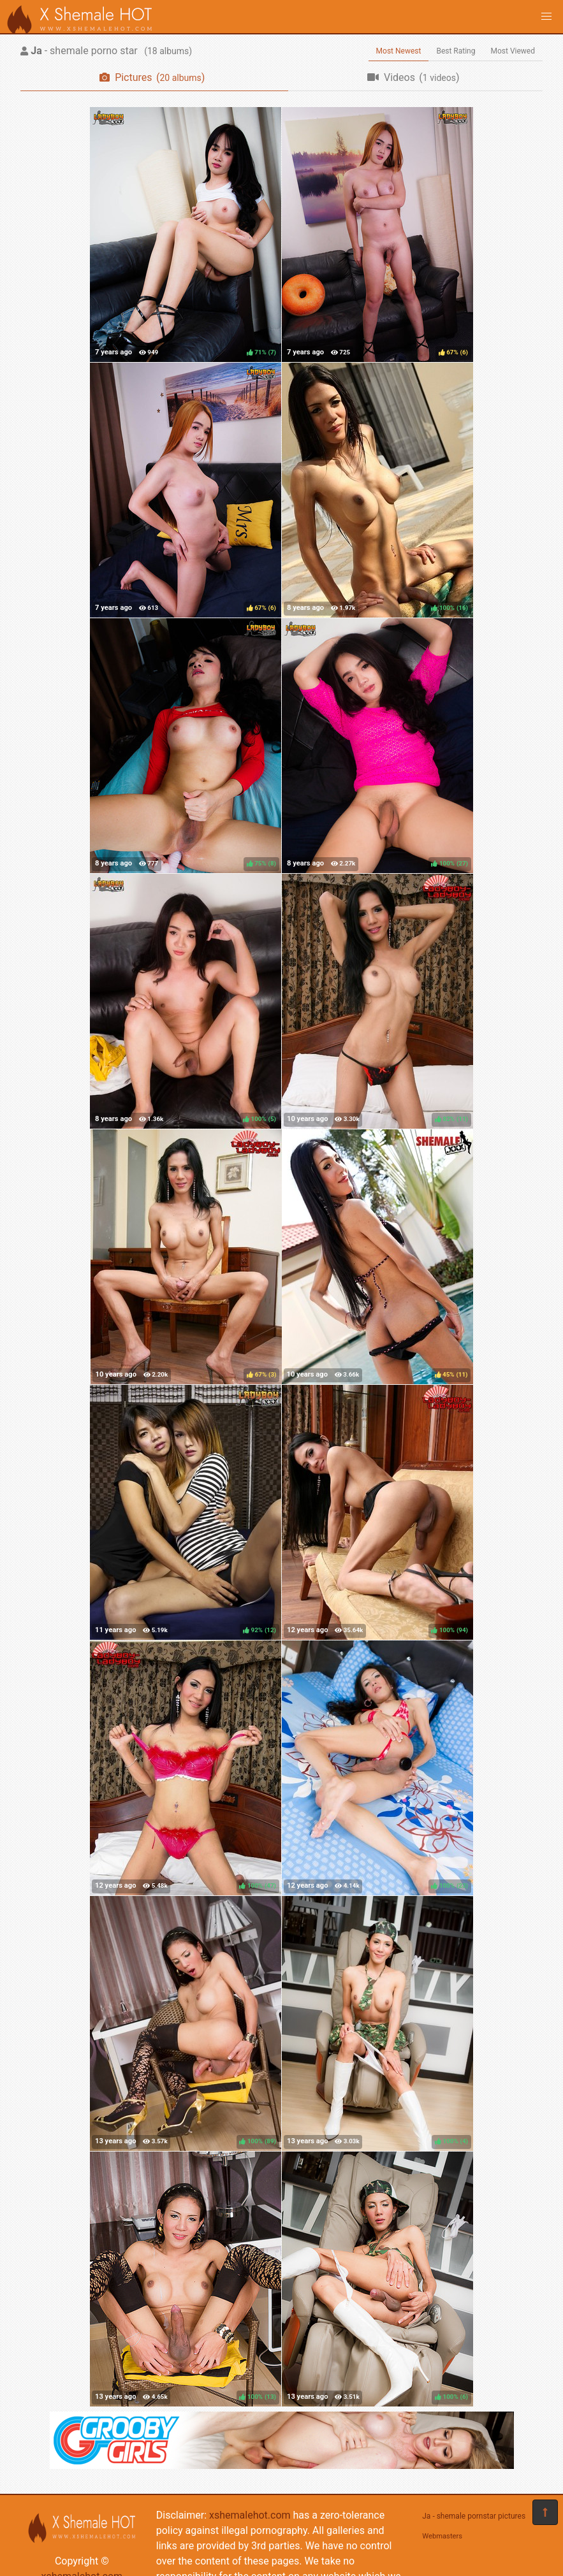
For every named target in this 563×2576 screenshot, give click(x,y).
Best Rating (455, 51)
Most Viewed (513, 51)
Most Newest (398, 51)
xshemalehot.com (250, 2515)
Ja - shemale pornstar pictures (473, 2516)
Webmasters (442, 2536)
